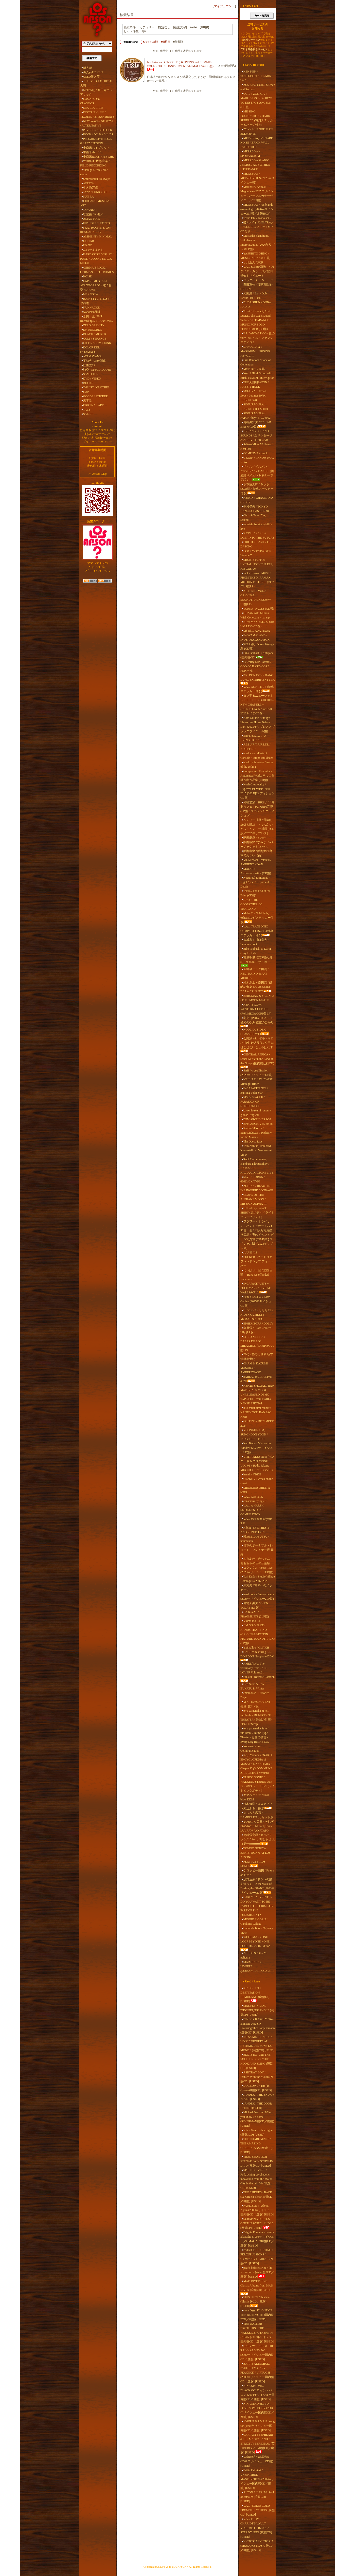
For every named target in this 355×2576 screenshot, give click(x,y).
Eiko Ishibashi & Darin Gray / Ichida (255, 951)
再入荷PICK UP (93, 72)
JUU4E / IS (250, 1252)
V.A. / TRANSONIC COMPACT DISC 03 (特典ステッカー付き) (256, 931)
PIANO (87, 245)
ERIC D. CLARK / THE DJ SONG (256, 544)
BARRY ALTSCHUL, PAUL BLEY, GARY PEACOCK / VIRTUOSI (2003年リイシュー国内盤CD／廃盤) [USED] (257, 2372)
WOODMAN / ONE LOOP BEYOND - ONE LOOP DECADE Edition (255, 1943)
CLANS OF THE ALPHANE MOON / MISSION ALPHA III (253, 1199)
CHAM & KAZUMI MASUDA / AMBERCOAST (254, 1368)
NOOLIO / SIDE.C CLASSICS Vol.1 (254, 1032)
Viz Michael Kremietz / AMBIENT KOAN (255, 862)
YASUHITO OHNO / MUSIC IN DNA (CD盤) (255, 256)
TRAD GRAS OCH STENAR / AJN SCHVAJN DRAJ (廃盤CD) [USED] (256, 2161)
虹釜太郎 (89, 365)
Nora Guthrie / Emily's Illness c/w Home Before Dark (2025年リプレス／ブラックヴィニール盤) (257, 724)
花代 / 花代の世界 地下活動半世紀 (256, 1357)
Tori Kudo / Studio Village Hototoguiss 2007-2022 (257, 1579)
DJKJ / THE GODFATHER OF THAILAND (251, 904)
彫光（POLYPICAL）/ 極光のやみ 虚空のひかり (257, 1021)
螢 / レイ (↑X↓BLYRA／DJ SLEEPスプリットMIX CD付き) (257, 227)
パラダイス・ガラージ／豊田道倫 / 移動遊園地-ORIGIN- (256, 284)
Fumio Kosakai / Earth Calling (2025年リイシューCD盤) (257, 1301)
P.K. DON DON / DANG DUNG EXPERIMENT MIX (257, 679)
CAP (86, 392)
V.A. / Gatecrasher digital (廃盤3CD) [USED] (256, 2132)
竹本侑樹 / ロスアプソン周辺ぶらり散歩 (256, 1806)
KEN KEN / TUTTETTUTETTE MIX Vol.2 (255, 76)
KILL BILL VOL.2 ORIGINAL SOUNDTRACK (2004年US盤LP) (255, 597)
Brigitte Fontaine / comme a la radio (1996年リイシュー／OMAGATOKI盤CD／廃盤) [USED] (257, 2239)
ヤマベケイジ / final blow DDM (254, 1797)
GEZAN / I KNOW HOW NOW (257, 460)
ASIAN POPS (91, 218)
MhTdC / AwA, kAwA (256, 631)
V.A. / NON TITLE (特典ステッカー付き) (257, 689)
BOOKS (88, 383)
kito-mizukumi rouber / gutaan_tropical (255, 1113)
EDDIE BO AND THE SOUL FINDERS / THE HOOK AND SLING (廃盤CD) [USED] (256, 2061)
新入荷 (87, 68)
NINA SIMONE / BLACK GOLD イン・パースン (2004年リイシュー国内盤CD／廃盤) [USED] (257, 2392)
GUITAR (88, 241)
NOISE (87, 276)
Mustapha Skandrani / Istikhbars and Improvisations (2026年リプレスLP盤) (257, 242)
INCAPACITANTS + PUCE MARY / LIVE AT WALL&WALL (255, 1288)
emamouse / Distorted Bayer (254, 1695)
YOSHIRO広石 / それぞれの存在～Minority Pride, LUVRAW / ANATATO (257, 1826)
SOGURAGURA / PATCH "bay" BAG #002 (255, 415)
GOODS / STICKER (95, 396)
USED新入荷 (91, 76)
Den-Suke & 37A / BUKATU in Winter (253, 1686)
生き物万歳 (90, 187)
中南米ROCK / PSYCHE (98, 156)
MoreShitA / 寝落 (254, 369)
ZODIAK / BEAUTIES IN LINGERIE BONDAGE (256, 1188)
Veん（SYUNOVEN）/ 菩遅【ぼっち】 (256, 1704)
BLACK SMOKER (94, 334)
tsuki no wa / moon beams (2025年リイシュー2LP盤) (257, 1596)
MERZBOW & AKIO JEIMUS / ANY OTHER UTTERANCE (255, 165)
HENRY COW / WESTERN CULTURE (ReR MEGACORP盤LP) (255, 1009)
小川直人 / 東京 (253, 262)
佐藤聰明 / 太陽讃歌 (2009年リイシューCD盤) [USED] (256, 2461)
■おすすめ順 (150, 41)
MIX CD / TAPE (93, 107)
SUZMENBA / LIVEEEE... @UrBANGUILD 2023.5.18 (257, 1966)
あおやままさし (93, 250)
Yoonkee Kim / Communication (250, 1748)
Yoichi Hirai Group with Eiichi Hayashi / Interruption (257, 376)
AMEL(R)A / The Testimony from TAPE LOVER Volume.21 (253, 1668)
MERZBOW (90, 294)
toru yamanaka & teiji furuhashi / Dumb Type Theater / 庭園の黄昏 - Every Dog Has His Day (254, 1735)
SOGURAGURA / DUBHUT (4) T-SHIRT (254, 407)
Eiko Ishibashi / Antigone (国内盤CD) (256, 655)
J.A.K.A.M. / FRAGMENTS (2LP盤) (254, 1614)
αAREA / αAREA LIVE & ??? (256, 1379)
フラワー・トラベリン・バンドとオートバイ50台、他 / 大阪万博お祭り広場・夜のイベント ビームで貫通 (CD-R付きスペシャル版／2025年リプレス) (257, 1235)
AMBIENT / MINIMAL (97, 236)
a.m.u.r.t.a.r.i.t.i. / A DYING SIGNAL (253, 738)
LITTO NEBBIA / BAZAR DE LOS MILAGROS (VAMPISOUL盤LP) (257, 1343)
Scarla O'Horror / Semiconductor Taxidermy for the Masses (256, 1132)
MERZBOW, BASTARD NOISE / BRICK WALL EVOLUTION (256, 142)
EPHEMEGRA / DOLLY (258, 1323)
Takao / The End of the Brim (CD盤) (255, 893)
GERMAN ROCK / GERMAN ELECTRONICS (97, 270)
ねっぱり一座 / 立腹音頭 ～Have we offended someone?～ (256, 1275)
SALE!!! (88, 414)
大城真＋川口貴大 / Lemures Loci (254, 942)
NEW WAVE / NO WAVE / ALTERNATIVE (97, 123)
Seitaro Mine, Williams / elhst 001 (256, 447)
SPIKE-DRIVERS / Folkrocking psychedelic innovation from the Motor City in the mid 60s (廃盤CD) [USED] (256, 2179)
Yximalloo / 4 (251, 1621)
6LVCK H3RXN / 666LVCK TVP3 (252, 1179)
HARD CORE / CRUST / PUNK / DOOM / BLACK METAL (96, 259)
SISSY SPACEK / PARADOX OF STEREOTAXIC (252, 1101)
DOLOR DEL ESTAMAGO (90, 350)
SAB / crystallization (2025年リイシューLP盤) (256, 1073)
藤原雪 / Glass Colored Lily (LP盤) (255, 1330)
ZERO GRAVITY (94, 325)
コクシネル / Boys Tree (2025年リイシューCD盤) (256, 1570)
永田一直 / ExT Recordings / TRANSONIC (96, 319)
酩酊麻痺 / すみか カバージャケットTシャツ (256, 844)
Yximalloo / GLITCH (256, 1647)
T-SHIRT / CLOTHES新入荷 (96, 83)
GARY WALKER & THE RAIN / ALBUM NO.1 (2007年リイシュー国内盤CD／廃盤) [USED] (257, 2352)
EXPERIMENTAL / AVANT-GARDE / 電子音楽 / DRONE (96, 285)
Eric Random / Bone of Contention (255, 362)
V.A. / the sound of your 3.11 (256, 1521)
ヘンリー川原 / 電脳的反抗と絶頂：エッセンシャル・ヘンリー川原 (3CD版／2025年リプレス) (257, 826)
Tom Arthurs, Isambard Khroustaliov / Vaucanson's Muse (256, 1150)
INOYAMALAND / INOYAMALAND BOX (254, 637)
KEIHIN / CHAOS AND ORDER (256, 500)
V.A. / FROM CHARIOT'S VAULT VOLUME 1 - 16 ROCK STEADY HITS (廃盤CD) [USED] (256, 2528)
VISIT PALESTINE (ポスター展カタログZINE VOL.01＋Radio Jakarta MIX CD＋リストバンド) (257, 1463)
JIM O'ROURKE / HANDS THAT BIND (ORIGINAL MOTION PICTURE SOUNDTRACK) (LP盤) (257, 1634)
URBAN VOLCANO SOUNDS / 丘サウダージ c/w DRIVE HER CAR (256, 435)
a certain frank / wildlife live (256, 526)
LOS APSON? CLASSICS (90, 101)
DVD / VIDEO (92, 378)
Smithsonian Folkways (96, 179)
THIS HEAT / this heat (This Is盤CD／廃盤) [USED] (255, 2301)
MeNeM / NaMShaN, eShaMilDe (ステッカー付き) (256, 917)
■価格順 (165, 41)
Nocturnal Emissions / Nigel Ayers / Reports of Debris (255, 882)
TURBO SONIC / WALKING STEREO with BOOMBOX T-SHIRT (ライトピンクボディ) (257, 1784)
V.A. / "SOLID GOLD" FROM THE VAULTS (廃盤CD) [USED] (257, 2510)
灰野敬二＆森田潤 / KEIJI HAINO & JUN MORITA (254, 973)
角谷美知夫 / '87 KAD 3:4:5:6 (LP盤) (255, 424)
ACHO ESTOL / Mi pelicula (253, 1955)
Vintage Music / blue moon (94, 172)
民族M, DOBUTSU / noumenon (254, 1539)
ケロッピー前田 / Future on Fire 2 (257, 1873)
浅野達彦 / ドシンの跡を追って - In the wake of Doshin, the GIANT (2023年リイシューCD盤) (257, 1886)
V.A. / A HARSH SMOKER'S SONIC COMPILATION (252, 1510)
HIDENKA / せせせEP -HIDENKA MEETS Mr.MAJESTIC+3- (256, 1314)
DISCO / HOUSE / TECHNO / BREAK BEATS (97, 114)
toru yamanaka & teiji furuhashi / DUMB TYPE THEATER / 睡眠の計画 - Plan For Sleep (256, 1717)
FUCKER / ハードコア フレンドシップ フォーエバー (257, 1261)
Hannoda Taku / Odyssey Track (256, 1930)
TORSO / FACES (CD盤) (258, 608)
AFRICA (88, 183)
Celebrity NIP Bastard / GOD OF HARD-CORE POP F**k (255, 666)
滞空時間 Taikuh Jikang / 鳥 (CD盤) (257, 646)
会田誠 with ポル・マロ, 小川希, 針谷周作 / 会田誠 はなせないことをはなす (257, 1044)
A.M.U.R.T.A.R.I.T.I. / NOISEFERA (255, 747)
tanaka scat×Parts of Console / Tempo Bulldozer (256, 756)
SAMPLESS (90, 374)
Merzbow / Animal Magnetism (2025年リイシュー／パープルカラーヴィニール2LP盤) (256, 193)
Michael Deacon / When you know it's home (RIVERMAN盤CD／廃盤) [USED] (257, 2119)
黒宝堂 (87, 400)
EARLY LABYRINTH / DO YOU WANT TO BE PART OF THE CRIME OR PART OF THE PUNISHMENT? (256, 1906)
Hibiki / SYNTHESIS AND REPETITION (254, 1530)
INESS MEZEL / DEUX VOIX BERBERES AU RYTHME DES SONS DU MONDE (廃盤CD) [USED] (257, 2043)
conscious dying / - (254, 1501)
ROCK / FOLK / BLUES (98, 134)
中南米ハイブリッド (96, 147)
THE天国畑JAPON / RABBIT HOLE (254, 384)
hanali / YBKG (252, 1474)
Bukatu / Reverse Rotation (257, 1678)
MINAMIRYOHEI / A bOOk (255, 1490)
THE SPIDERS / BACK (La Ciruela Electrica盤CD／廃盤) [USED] (256, 2197)
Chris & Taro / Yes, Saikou (253, 518)
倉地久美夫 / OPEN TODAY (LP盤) (254, 1605)
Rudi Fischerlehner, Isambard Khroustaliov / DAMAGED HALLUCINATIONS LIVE (256, 1166)
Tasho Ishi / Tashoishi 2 (257, 218)
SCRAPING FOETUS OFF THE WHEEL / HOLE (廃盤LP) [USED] (256, 2223)
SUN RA (88, 196)
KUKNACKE (91, 307)
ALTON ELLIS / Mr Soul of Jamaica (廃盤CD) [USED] (257, 2497)
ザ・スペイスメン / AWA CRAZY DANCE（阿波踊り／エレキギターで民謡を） (257, 473)
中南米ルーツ (92, 152)
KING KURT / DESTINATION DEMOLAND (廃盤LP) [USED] (254, 1994)
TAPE (86, 409)
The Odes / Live (253, 1141)
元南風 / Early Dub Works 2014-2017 (253, 296)
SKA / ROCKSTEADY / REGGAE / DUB (96, 230)
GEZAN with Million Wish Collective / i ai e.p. (255, 615)
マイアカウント (224, 6)
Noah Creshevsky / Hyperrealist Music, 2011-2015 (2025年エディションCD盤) (257, 791)
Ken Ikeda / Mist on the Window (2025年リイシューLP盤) (256, 1448)
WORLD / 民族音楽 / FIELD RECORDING (95, 163)
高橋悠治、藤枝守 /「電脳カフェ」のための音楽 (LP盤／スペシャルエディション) (257, 808)
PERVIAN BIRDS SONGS (252, 1864)
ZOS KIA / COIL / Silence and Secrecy (257, 87)
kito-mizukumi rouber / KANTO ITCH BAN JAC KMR (255, 1412)
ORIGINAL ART (93, 405)
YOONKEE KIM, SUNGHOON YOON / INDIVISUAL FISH (254, 1434)
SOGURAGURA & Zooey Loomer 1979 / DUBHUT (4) (253, 395)
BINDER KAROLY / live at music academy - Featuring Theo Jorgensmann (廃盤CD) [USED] (257, 2025)
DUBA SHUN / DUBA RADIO (255, 304)
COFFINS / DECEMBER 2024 (257, 1423)
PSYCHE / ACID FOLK (97, 130)
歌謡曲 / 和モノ (93, 214)
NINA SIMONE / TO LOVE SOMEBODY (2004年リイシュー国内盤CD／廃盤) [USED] (257, 2410)
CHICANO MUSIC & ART (95, 203)
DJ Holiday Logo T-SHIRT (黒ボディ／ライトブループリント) (257, 1212)
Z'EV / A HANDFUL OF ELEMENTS (256, 131)
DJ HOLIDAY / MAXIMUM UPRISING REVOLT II (255, 351)
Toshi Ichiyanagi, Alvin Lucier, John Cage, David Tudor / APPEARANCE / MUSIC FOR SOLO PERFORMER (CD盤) (255, 320)
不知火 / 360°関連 (94, 361)
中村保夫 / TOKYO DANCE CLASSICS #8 (254, 509)
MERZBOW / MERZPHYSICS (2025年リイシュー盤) (257, 178)
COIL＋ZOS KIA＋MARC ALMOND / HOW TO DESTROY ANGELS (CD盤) (256, 100)
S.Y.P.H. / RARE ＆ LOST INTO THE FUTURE (257, 535)
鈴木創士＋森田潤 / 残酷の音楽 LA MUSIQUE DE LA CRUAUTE (256, 987)
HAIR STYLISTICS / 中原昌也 (96, 301)
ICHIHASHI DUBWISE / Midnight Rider (257, 1082)
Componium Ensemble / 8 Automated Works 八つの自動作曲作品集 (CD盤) (257, 775)
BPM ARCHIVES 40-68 (258, 1123)
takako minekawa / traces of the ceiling (256, 764)
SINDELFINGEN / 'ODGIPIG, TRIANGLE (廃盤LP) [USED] (257, 2010)
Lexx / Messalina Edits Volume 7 (255, 553)
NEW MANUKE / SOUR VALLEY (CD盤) (257, 624)
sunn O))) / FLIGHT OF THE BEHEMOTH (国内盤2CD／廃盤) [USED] (257, 2315)
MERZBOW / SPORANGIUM (250, 154)
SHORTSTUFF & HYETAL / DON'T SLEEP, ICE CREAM (256, 564)
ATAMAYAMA (92, 356)
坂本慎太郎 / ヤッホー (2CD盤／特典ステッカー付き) (257, 489)
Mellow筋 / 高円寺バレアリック (96, 92)
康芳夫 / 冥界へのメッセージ (256, 1588)
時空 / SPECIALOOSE (97, 369)
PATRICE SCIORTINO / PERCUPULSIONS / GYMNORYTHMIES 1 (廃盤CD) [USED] (256, 2256)
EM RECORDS (92, 329)
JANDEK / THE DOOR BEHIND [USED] (256, 2106)
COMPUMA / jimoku (256, 453)
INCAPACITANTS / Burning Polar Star (254, 1090)
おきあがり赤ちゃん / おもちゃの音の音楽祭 (255, 1561)
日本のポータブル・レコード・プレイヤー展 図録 (257, 1550)
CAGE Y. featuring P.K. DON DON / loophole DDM (257, 1655)
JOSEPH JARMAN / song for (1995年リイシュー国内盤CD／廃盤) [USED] (257, 2426)
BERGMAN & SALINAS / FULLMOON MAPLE (257, 998)
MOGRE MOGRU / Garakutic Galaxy (253, 1921)
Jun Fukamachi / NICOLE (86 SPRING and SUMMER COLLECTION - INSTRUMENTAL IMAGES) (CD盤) (180, 65)
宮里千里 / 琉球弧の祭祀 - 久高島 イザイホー (256, 961)
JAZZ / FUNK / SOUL (96, 192)
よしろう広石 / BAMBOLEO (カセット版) (257, 1815)
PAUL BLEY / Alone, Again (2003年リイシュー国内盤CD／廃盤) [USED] (257, 2210)
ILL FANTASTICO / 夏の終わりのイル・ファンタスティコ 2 (257, 338)
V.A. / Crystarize (253, 1496)
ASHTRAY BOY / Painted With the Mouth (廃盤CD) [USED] (256, 2077)
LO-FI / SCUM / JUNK (97, 343)
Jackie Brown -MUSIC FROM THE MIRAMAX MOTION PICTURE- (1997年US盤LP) (257, 579)
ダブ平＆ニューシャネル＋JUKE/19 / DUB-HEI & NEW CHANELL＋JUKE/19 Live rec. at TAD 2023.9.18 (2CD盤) (257, 704)
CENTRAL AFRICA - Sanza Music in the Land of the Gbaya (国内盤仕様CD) (257, 1060)
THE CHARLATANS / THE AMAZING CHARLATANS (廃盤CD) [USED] (256, 2145)
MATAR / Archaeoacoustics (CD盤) (255, 871)
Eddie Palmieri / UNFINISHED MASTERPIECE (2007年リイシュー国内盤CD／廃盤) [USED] (257, 2479)
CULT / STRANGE (94, 338)
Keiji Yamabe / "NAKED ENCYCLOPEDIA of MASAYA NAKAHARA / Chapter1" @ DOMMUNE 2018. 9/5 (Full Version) (256, 1764)
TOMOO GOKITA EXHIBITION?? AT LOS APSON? (255, 1853)
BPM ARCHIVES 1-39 (257, 1119)
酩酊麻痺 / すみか (254, 837)
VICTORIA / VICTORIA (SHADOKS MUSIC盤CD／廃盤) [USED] (256, 2546)
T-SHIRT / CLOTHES (96, 387)
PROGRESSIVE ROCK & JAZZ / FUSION (96, 141)
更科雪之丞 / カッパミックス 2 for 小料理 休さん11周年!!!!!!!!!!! (257, 1839)
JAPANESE (90, 210)
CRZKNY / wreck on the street (256, 1481)
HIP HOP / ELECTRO (96, 223)
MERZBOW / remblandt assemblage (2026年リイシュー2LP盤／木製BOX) (256, 209)
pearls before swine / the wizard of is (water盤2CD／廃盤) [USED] (257, 2272)
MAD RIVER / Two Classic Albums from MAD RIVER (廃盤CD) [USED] (256, 2287)
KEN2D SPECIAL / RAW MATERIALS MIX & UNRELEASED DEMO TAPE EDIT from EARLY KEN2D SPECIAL (257, 1394)
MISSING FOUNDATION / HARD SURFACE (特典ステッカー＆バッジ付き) (256, 118)
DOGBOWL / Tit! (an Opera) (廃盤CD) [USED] (256, 2088)
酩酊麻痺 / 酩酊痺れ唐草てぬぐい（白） (256, 853)
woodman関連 (92, 312)
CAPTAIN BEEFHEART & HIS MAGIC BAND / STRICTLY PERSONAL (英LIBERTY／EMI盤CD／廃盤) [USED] (257, 2443)
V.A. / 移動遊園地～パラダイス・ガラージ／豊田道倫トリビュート (257, 271)
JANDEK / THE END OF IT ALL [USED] (257, 2097)
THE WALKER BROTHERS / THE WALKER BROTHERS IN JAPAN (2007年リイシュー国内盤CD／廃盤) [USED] (257, 2332)
